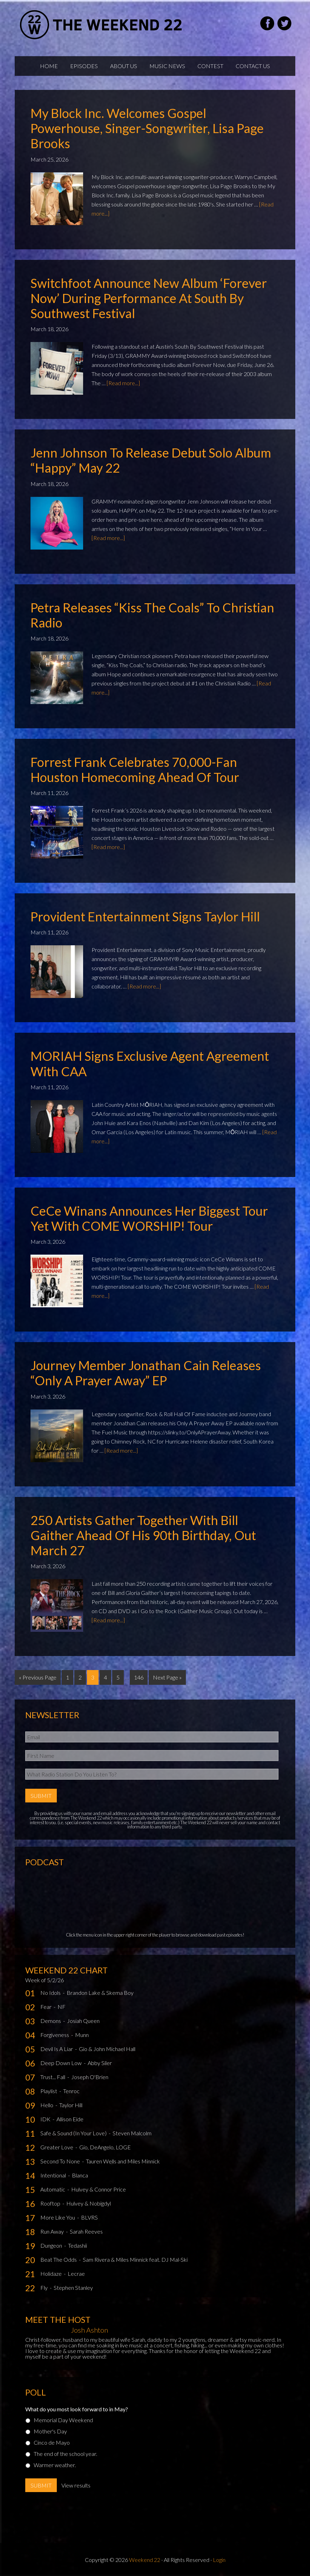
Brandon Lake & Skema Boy (100, 1992)
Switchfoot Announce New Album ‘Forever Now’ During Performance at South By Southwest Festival (149, 298)
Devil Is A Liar (57, 2048)
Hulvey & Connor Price (98, 2188)
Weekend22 (101, 24)
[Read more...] (123, 383)
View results (75, 2484)
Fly (44, 2286)
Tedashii (77, 2244)
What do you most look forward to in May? (76, 2408)
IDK (46, 2118)
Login (219, 2559)
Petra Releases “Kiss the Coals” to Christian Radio (152, 615)
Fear (46, 2006)
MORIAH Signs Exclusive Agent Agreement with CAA (150, 1063)
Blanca (80, 2174)
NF (62, 2006)
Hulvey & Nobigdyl (88, 2202)
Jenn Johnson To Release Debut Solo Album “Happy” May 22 (151, 460)
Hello (47, 2104)
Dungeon (51, 2244)
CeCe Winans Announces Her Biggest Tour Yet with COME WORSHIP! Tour (149, 1218)
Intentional (53, 2174)
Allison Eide (69, 2118)
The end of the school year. (65, 2453)
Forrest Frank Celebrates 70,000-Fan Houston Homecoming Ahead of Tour (135, 769)
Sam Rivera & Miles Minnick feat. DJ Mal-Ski (135, 2258)
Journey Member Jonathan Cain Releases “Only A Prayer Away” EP (146, 1373)
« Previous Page (37, 1677)
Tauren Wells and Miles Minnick (123, 2160)
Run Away (52, 2230)
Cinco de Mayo (52, 2441)
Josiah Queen (83, 2020)
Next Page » (167, 1677)
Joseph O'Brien (89, 2076)
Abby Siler (100, 2062)
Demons (51, 2020)
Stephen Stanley (73, 2286)
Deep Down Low (61, 2062)
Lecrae (76, 2272)
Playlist (49, 2090)
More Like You (58, 2216)
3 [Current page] (92, 1677)
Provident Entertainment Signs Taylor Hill (145, 916)
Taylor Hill (70, 2104)
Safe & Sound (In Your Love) (74, 2132)
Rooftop (50, 2202)
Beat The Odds (59, 2258)
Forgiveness (55, 2034)
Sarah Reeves (86, 2230)
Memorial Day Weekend (63, 2419)
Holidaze (51, 2272)
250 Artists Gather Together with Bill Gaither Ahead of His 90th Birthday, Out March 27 (143, 1535)
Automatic (53, 2188)
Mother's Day (50, 2430)
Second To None (60, 2160)
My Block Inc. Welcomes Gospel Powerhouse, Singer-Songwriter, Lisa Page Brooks (147, 128)
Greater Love (57, 2146)
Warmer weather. (55, 2464)
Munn (82, 2034)
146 (138, 1677)
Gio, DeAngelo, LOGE (105, 2146)
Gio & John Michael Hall (107, 2048)
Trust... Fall (53, 2076)
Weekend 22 (144, 2559)
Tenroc (71, 2090)
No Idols (51, 1992)
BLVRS (89, 2216)
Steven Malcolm (132, 2132)
